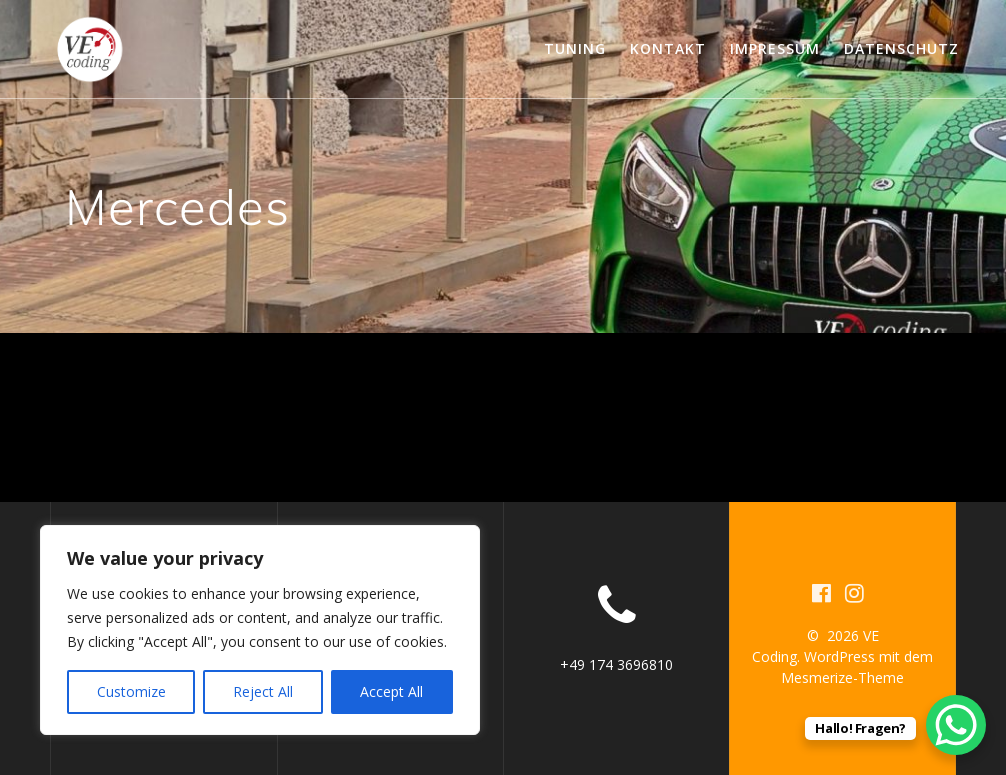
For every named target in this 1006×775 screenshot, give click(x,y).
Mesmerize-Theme (842, 677)
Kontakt (668, 48)
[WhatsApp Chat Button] (956, 725)
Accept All (391, 691)
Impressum (775, 48)
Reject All (263, 691)
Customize (131, 691)
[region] (260, 630)
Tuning (575, 48)
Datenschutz (901, 48)
